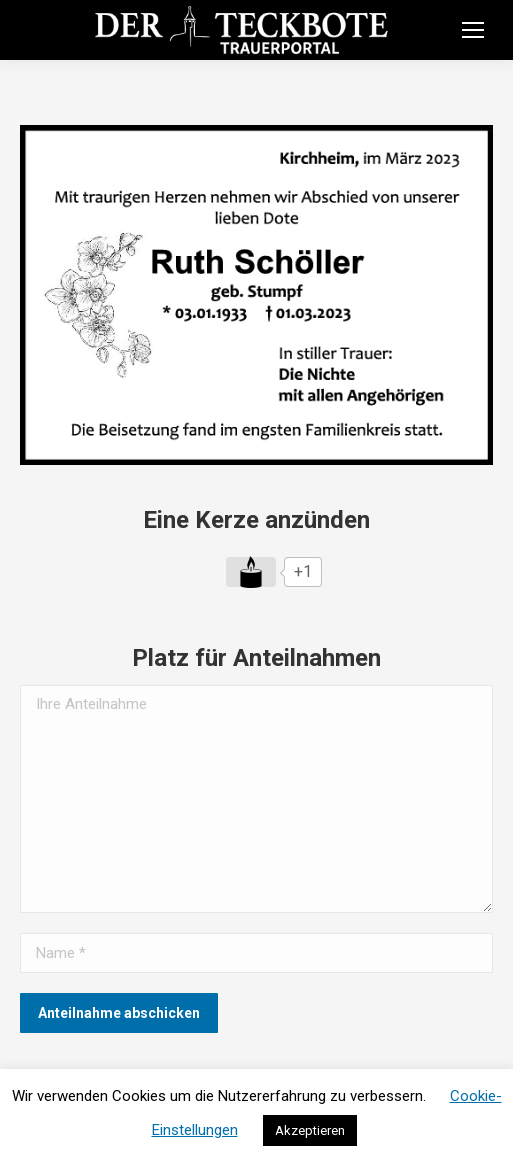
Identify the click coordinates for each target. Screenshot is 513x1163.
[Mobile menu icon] (473, 30)
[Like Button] (251, 572)
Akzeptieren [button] (310, 1130)
